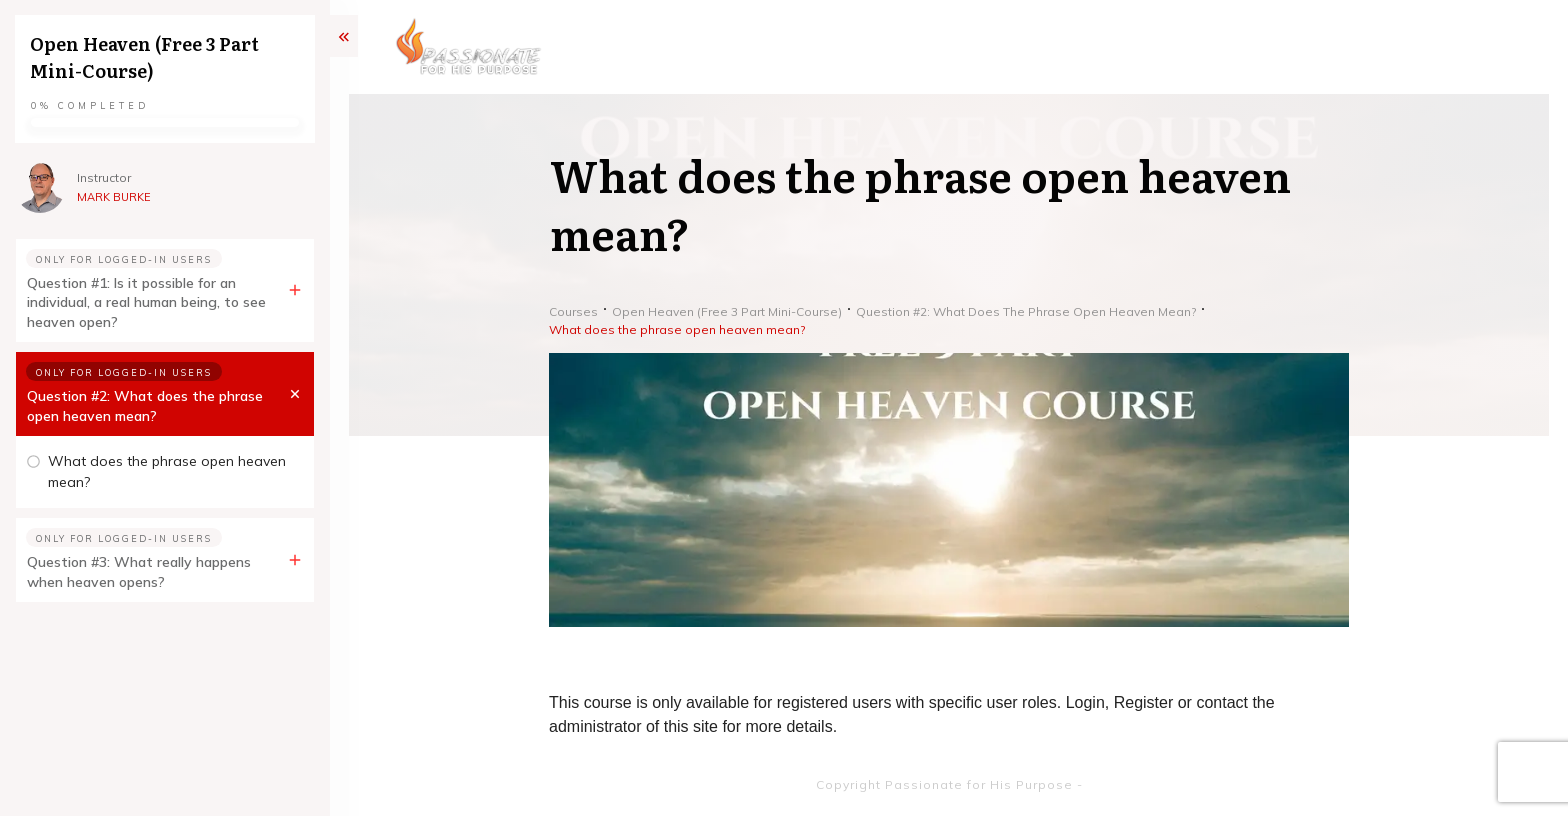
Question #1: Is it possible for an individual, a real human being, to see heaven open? (146, 302)
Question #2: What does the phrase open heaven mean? (145, 406)
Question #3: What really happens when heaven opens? (139, 572)
